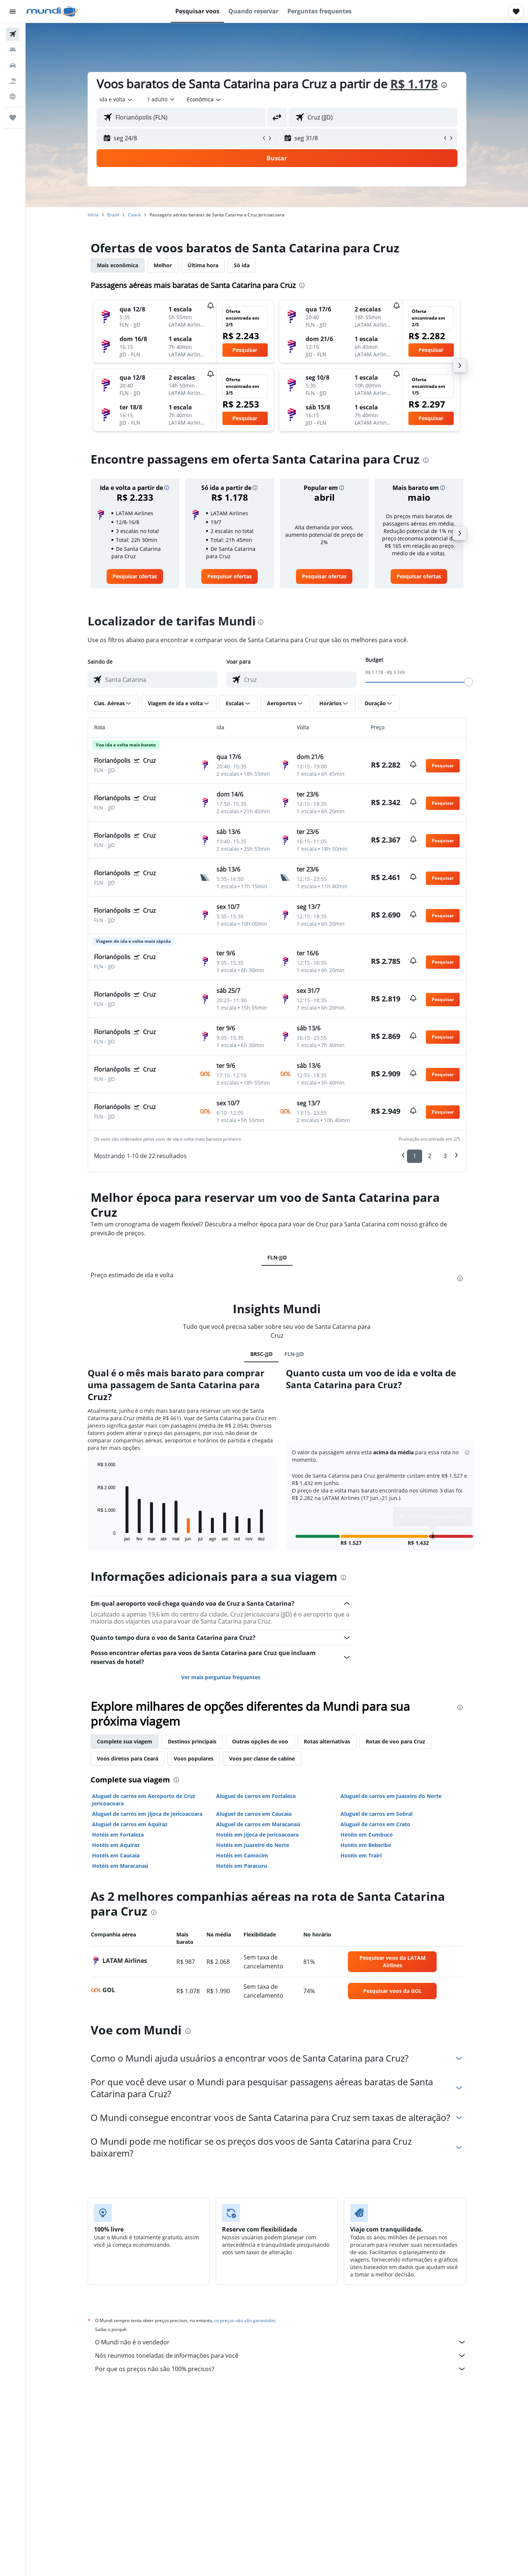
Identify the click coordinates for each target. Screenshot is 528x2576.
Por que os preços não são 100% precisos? (280, 2368)
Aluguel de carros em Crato (375, 1824)
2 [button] (429, 1156)
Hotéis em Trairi (361, 1855)
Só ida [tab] (242, 265)
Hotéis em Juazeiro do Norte (252, 1844)
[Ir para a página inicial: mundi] (52, 11)
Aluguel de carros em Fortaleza (256, 1795)
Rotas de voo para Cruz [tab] (395, 1741)
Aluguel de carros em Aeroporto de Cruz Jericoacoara (143, 1799)
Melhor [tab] (163, 265)
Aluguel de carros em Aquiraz (129, 1824)
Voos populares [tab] (194, 1758)
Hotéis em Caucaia (116, 1855)
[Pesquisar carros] (12, 65)
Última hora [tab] (203, 265)
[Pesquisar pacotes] (12, 80)
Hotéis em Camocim (242, 1855)
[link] (135, 576)
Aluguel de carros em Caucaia (253, 1813)
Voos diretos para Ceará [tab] (127, 1758)
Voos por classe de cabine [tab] (262, 1758)
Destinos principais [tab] (192, 1741)
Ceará (134, 215)
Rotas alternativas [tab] (327, 1741)
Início (93, 215)
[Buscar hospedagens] (12, 49)
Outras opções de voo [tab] (260, 1741)
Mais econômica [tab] (117, 265)
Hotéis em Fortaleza (118, 1834)
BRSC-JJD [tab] (261, 1353)
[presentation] (444, 85)
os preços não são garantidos (244, 2320)
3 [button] (445, 1156)
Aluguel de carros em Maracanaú (258, 1824)
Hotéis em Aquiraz (116, 1844)
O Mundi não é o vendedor (280, 2342)
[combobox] (116, 99)
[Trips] (12, 117)
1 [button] (414, 1156)
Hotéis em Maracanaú (120, 1865)
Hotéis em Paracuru (241, 1865)
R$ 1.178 (414, 84)
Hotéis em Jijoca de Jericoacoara (257, 1834)
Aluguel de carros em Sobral (376, 1813)
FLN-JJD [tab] (277, 1257)
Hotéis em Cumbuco (366, 1834)
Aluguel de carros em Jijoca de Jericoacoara (147, 1813)
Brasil (113, 215)
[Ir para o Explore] (12, 96)
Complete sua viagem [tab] (124, 1741)
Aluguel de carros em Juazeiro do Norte (390, 1795)
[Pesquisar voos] (12, 34)
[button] (12, 11)
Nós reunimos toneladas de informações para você (280, 2355)
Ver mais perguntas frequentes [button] (220, 1677)
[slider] (468, 681)
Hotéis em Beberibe (365, 1844)
